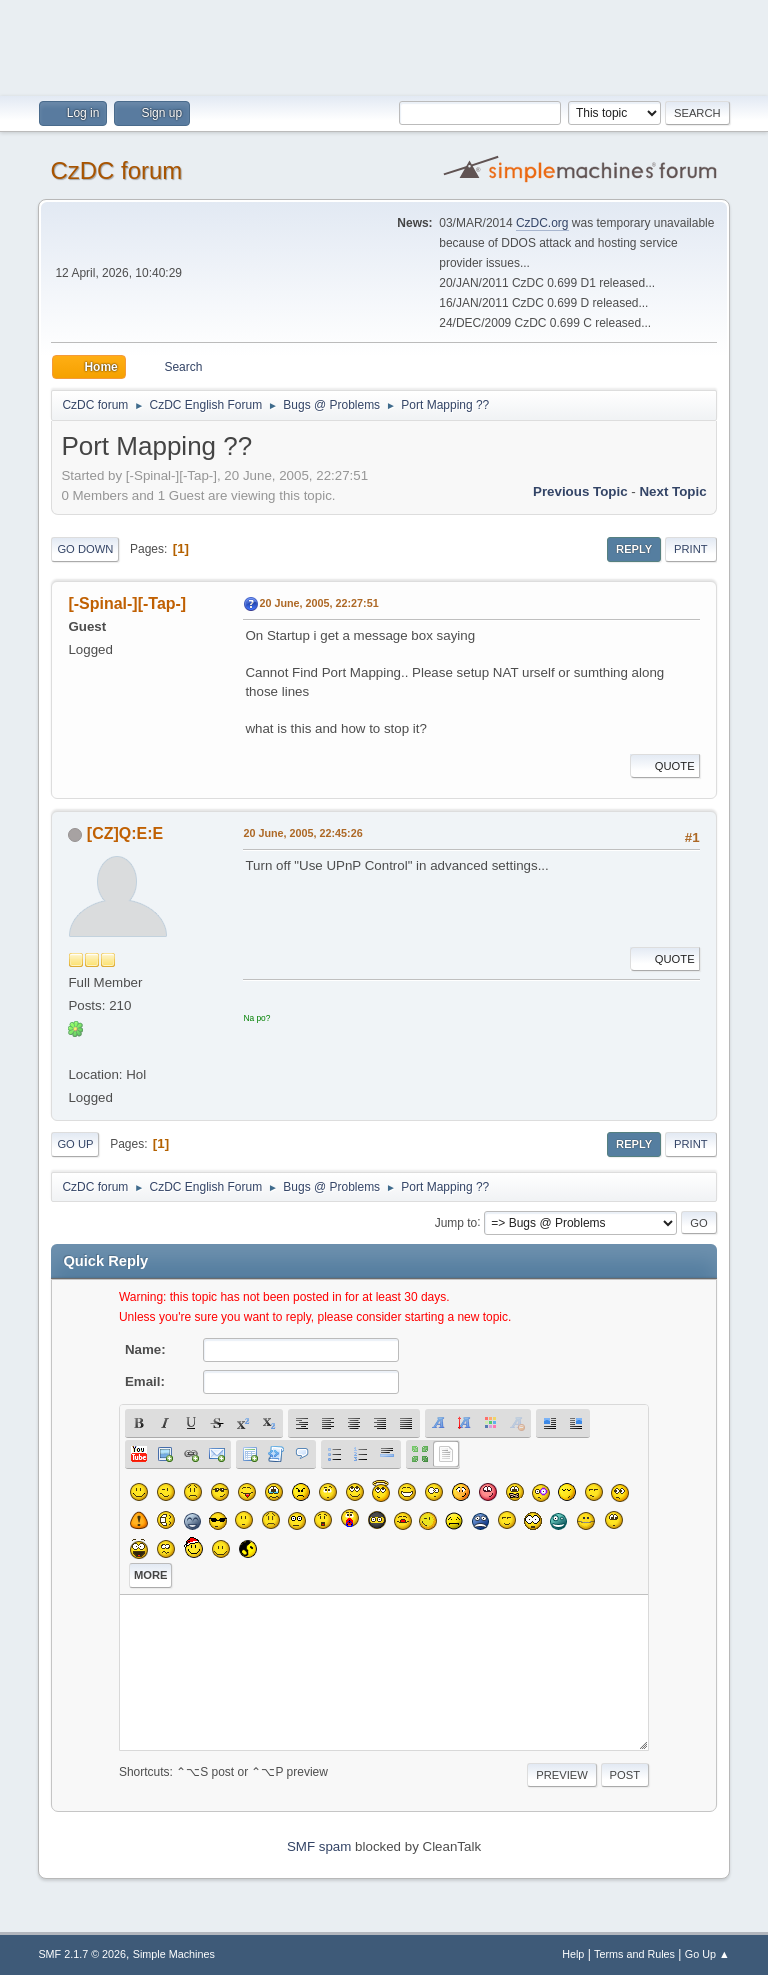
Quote (665, 766)
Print (691, 549)
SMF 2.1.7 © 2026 (82, 1954)
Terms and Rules (634, 1954)
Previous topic (580, 491)
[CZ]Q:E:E (125, 833)
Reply (634, 549)
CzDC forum (116, 170)
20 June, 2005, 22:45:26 (302, 833)
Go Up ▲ (707, 1954)
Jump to (456, 1222)
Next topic (672, 491)
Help (573, 1954)
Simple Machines (174, 1954)
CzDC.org (542, 223)
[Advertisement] (384, 45)
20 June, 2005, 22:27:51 (318, 603)
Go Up (75, 1144)
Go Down (85, 549)
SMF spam (319, 1846)
